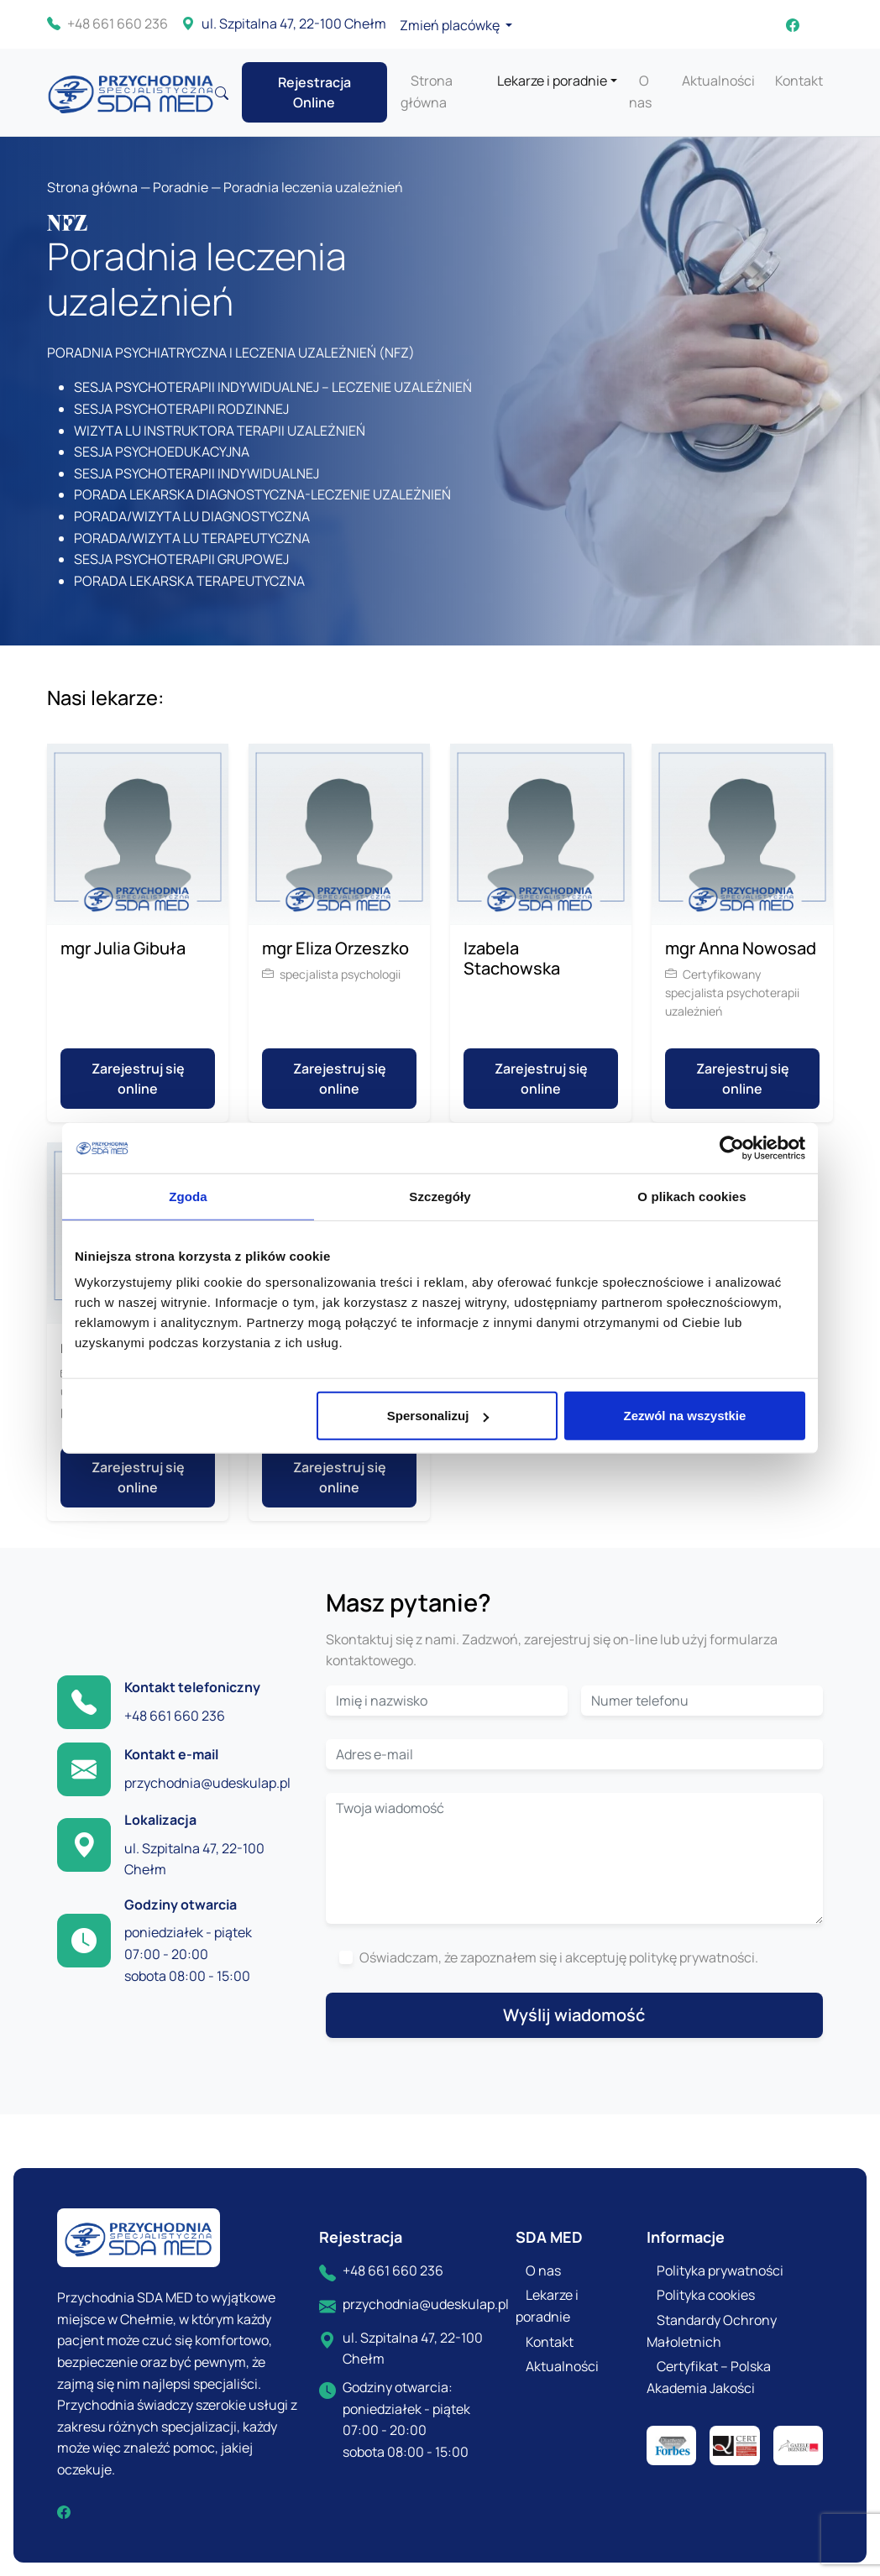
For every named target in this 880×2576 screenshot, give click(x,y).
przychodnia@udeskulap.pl (207, 1783)
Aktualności (718, 80)
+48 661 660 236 (107, 24)
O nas (543, 2270)
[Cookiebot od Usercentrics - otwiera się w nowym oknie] (731, 1147)
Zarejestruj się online (138, 1078)
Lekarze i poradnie (552, 80)
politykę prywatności (692, 1957)
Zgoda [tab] (188, 1196)
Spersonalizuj (438, 1415)
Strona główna (92, 187)
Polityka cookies (706, 2295)
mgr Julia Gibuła (123, 948)
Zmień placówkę (451, 25)
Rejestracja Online (314, 92)
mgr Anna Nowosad (740, 948)
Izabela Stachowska (512, 958)
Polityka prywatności (720, 2270)
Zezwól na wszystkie (685, 1415)
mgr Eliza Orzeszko (335, 948)
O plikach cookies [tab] (691, 1196)
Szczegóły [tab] (439, 1196)
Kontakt (799, 80)
